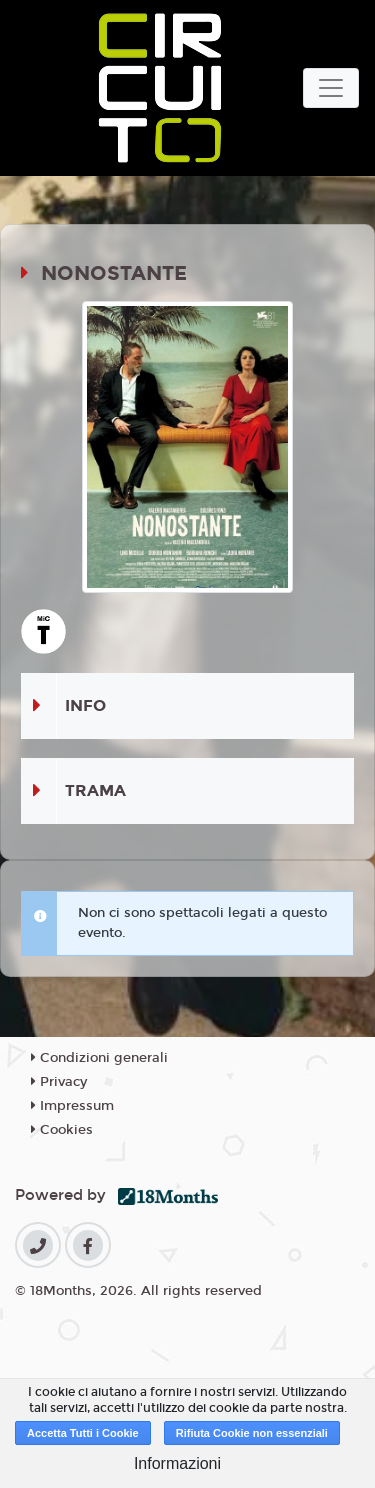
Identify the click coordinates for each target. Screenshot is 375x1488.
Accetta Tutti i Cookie (83, 1433)
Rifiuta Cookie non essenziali (252, 1433)
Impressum (72, 1106)
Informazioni (177, 1463)
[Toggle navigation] (331, 88)
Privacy (59, 1082)
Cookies (62, 1130)
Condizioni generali (99, 1058)
